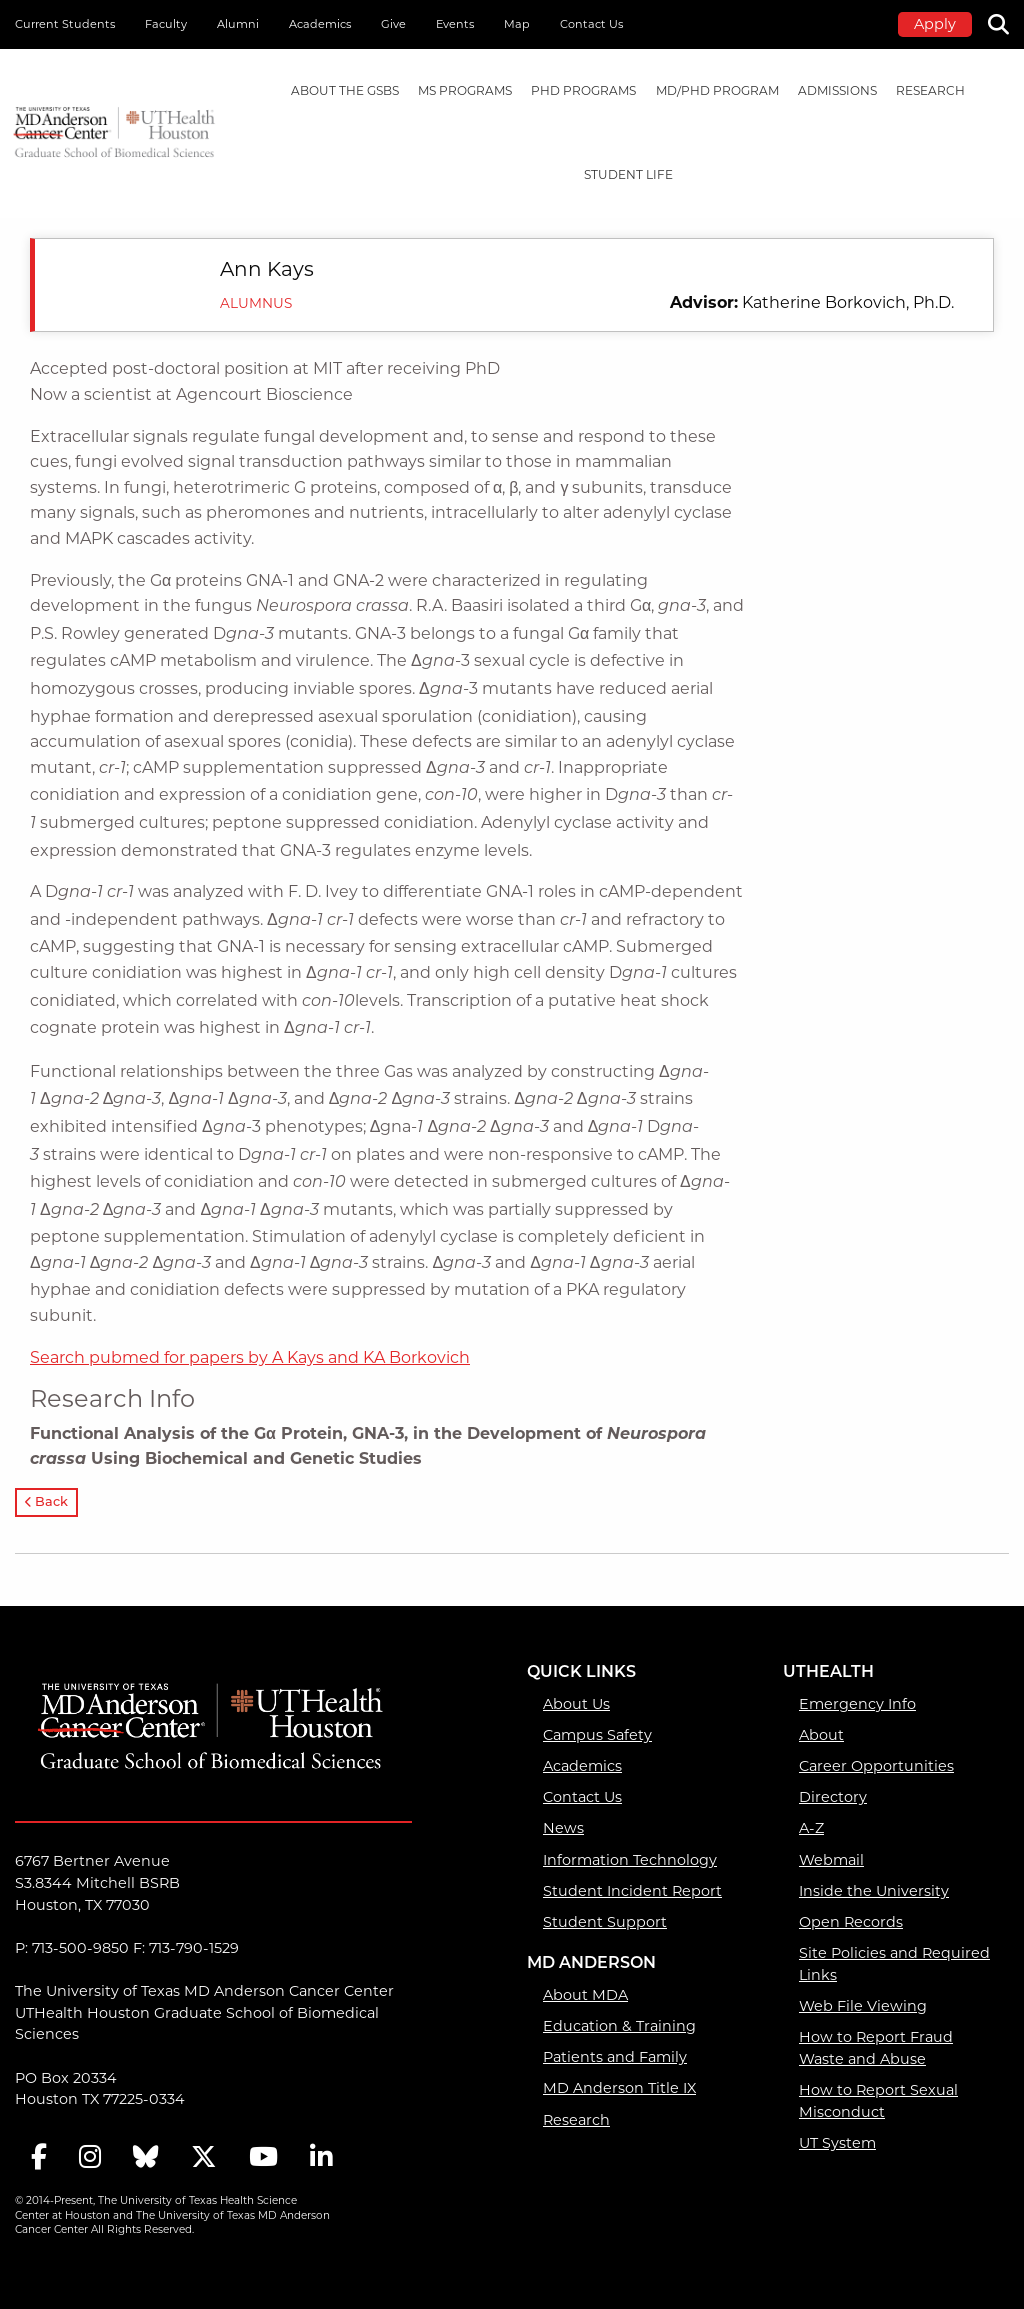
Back (46, 1502)
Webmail (831, 1860)
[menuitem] (344, 91)
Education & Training (619, 2026)
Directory (833, 1797)
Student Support (605, 1922)
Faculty (166, 24)
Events (455, 24)
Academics (320, 24)
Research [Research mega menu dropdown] (930, 90)
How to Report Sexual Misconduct (878, 2101)
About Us (576, 1704)
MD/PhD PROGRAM (717, 90)
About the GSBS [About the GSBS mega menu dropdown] (345, 90)
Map (517, 24)
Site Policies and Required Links (894, 1964)
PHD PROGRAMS (583, 90)
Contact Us (591, 24)
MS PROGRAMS (465, 90)
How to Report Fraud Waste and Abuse (876, 2048)
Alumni (238, 24)
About (821, 1735)
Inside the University (874, 1891)
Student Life (628, 174)
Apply (935, 24)
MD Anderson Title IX (619, 2088)
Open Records (851, 1922)
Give (393, 24)
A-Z (811, 1828)
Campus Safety (597, 1735)
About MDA (585, 1995)
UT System (837, 2143)
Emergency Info (857, 1704)
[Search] (1006, 22)
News (563, 1828)
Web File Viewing (863, 2006)
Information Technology (630, 1860)
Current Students (65, 24)
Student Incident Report (632, 1891)
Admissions (837, 90)
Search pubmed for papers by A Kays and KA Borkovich (250, 1357)
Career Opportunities (876, 1766)
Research (576, 2120)
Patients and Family (615, 2057)
